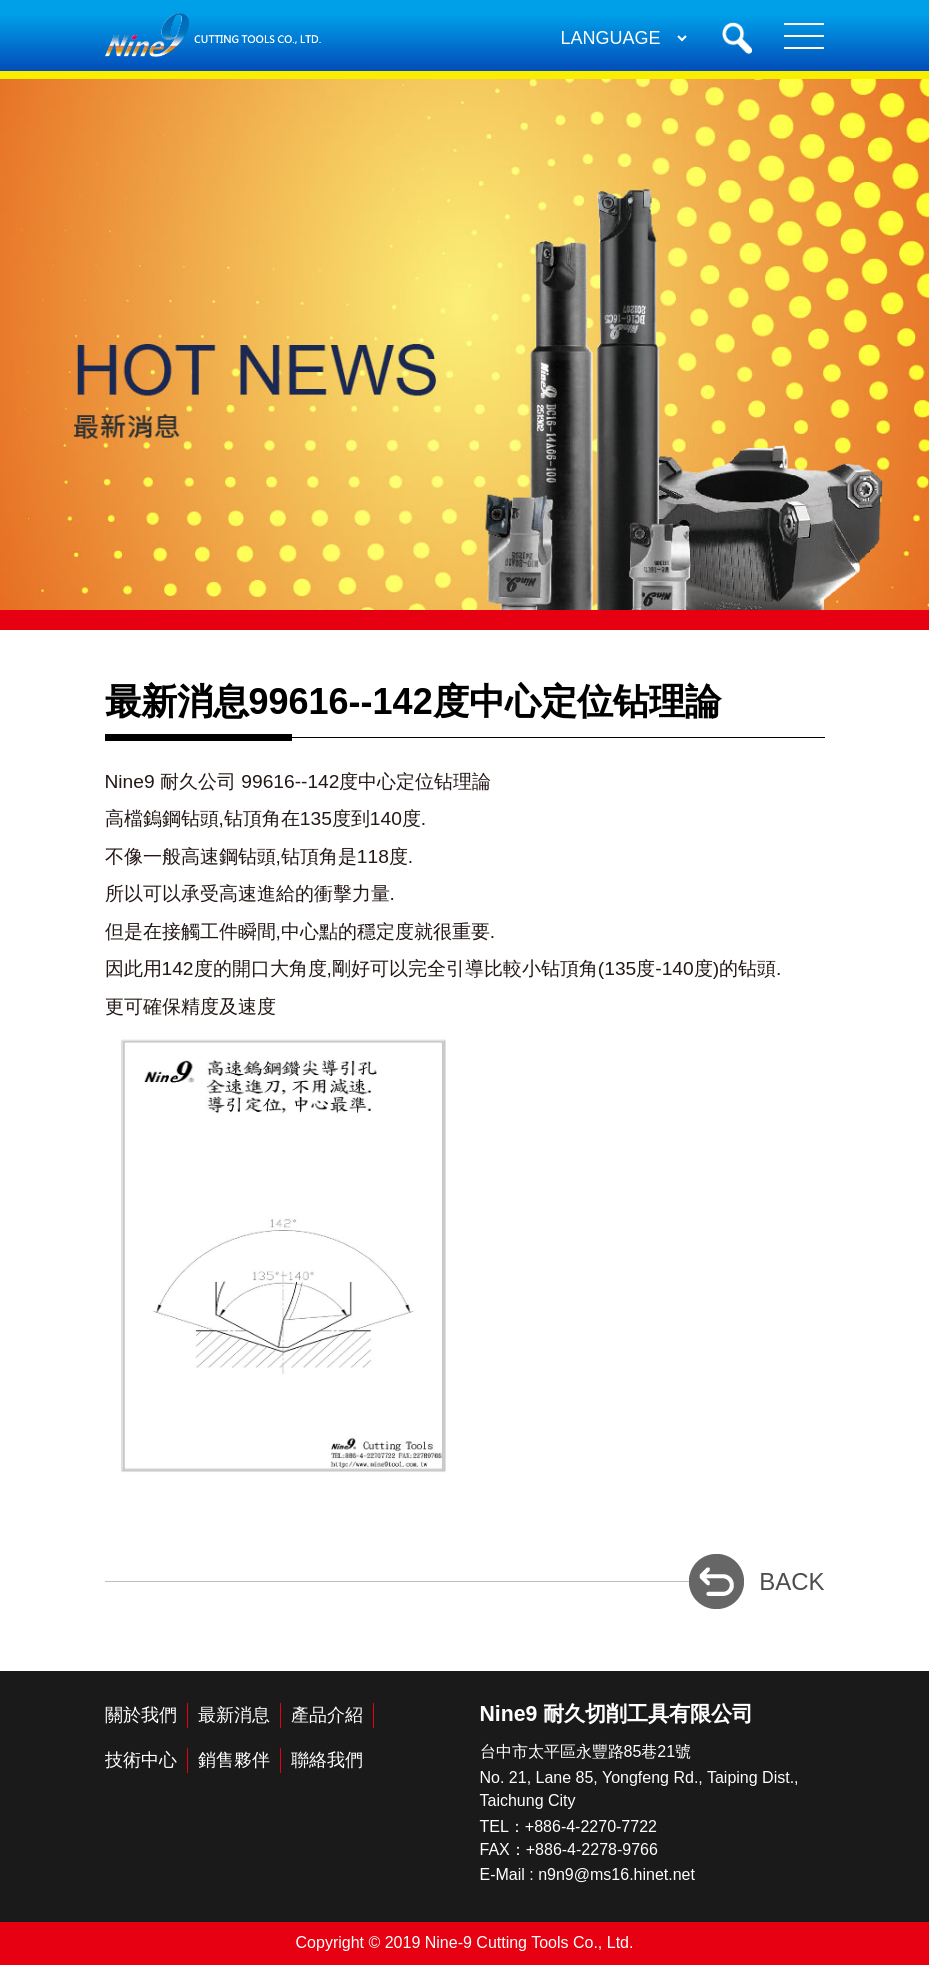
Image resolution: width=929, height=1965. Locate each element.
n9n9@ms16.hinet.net (616, 1874)
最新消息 (234, 1715)
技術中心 (141, 1760)
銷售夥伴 (234, 1760)
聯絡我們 (327, 1760)
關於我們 (141, 1715)
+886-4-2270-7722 (591, 1826)
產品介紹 (327, 1715)
